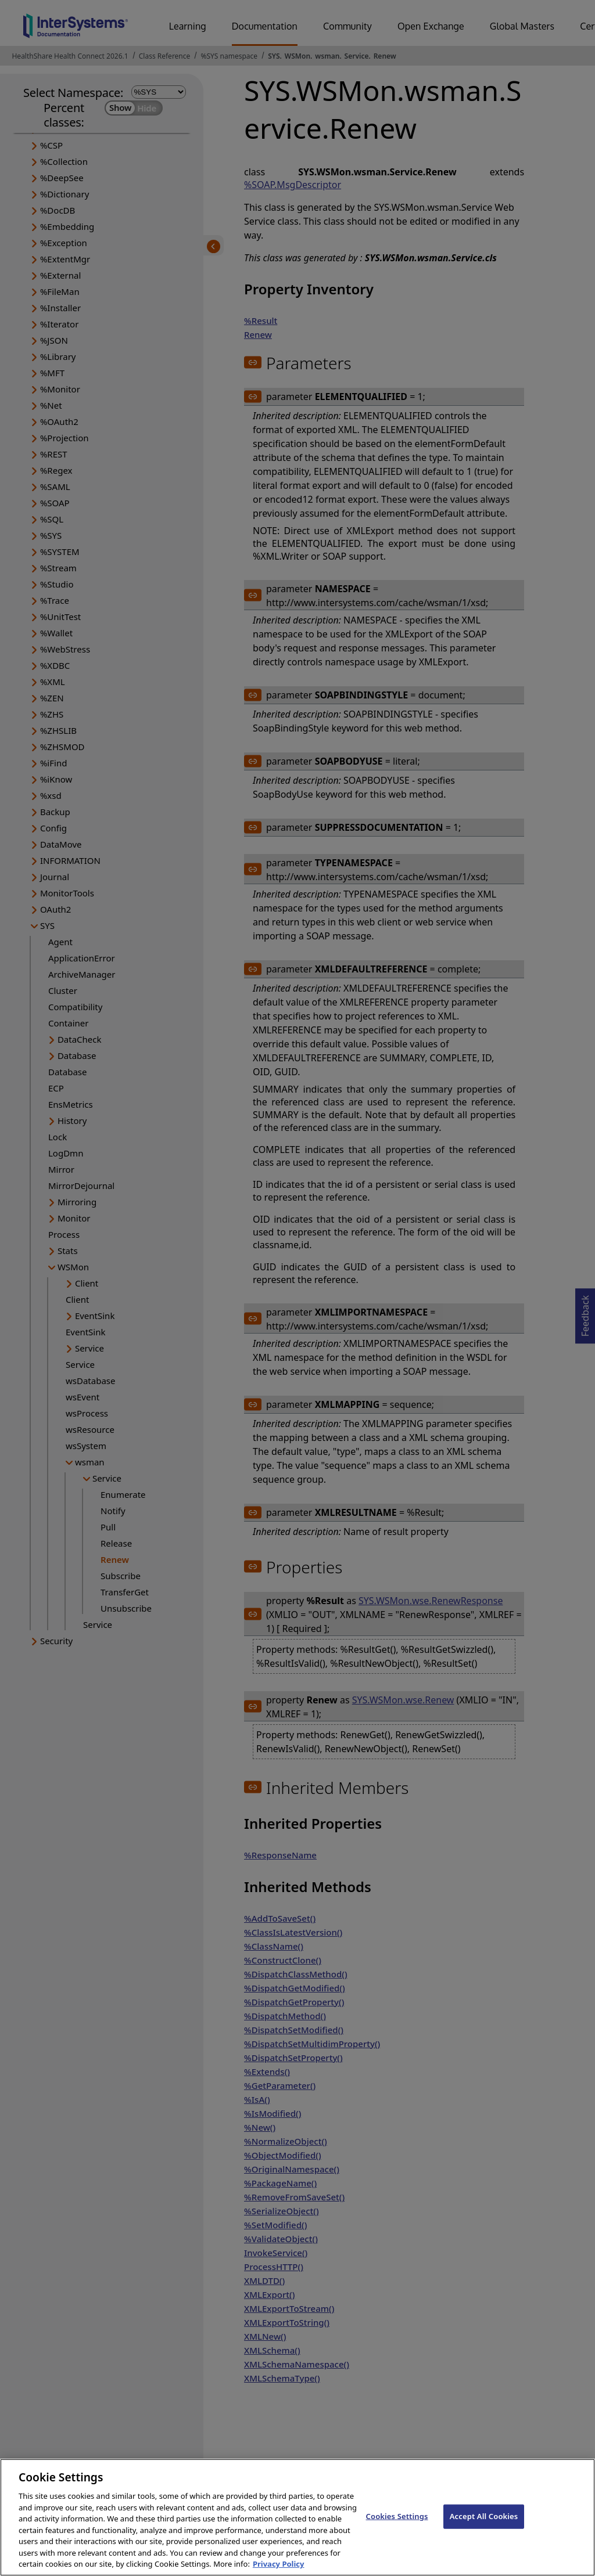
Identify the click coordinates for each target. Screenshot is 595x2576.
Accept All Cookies (484, 2530)
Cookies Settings (397, 2530)
